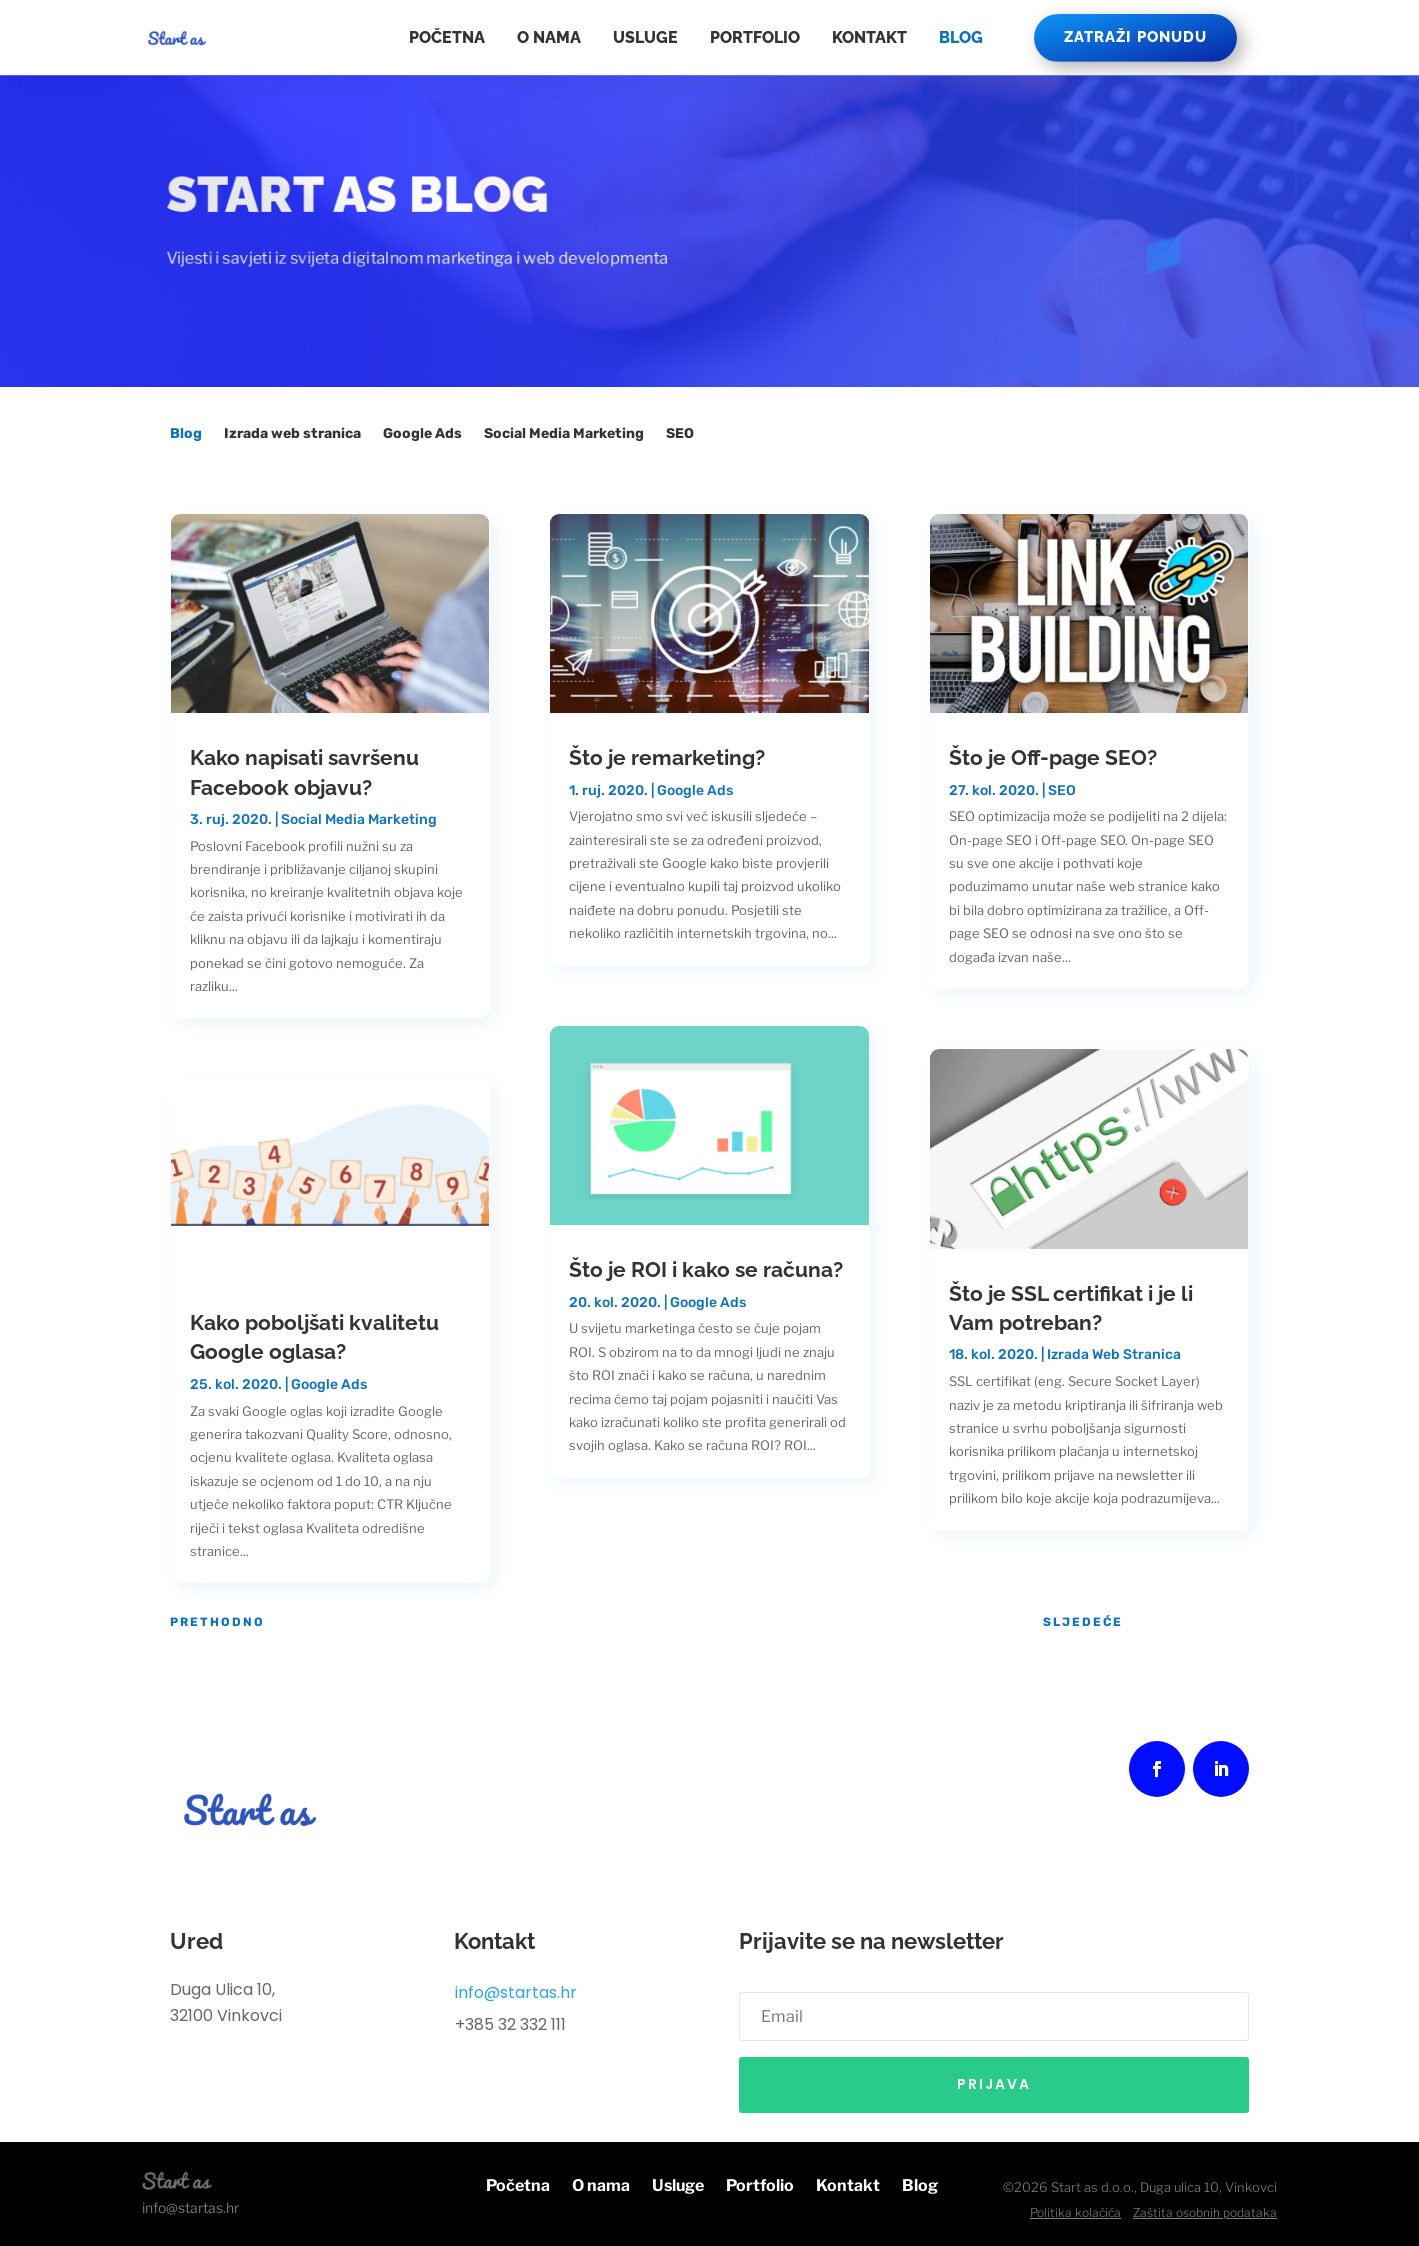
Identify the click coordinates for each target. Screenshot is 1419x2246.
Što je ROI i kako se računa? (706, 1269)
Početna (447, 37)
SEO (680, 434)
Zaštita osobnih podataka (1205, 2212)
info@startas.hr (516, 1992)
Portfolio (755, 37)
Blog (961, 37)
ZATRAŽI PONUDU (1135, 37)
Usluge (645, 37)
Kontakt (869, 37)
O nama (549, 37)
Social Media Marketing (564, 434)
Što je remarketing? (667, 757)
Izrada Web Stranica (1114, 1354)
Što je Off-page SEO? (1053, 757)
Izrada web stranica (292, 434)
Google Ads (422, 434)
